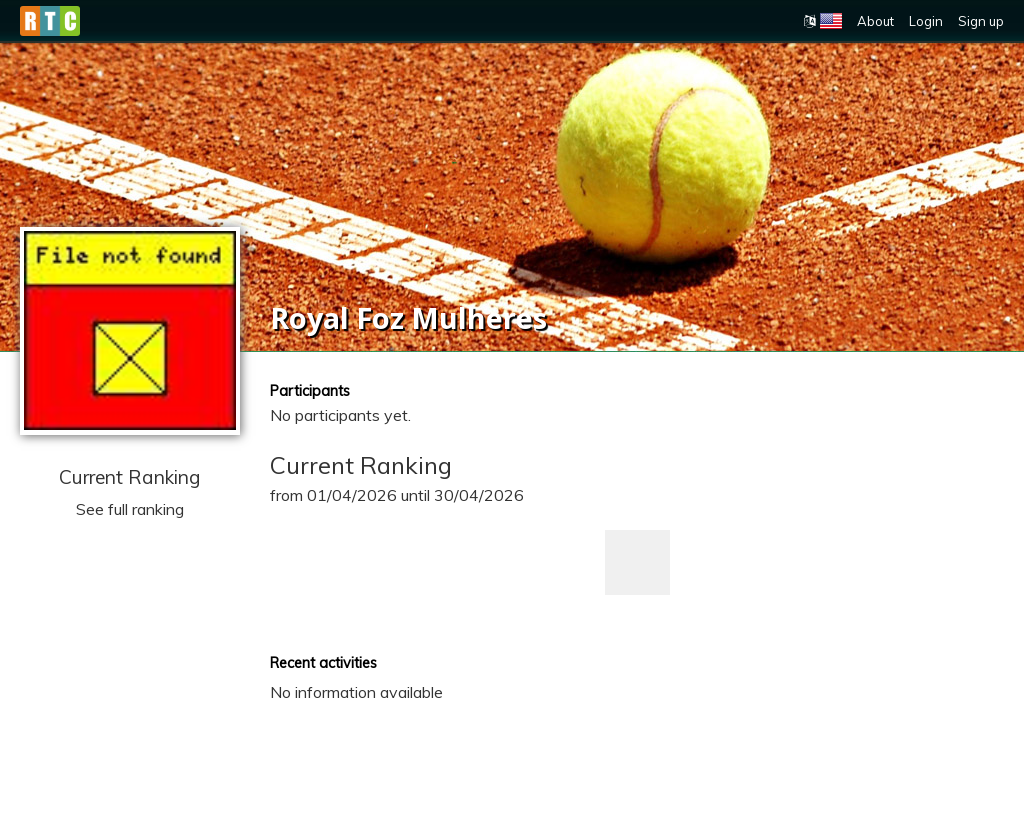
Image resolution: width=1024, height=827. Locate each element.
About (875, 21)
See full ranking (130, 509)
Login (926, 21)
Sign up (981, 21)
